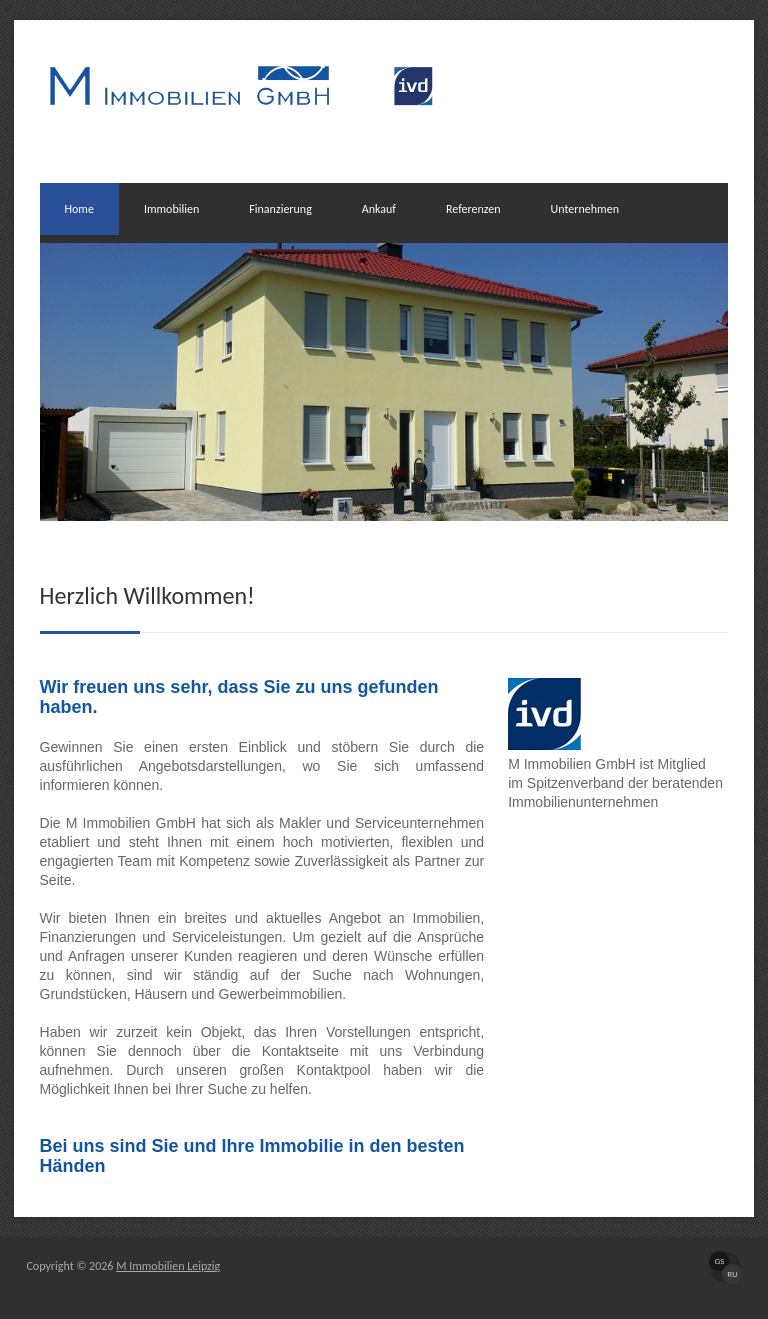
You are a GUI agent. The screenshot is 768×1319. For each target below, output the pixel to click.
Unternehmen (585, 209)
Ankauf (379, 209)
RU (732, 1273)
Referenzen (473, 209)
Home (79, 209)
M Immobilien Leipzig (168, 1266)
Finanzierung (280, 209)
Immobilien (171, 209)
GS (720, 1260)
